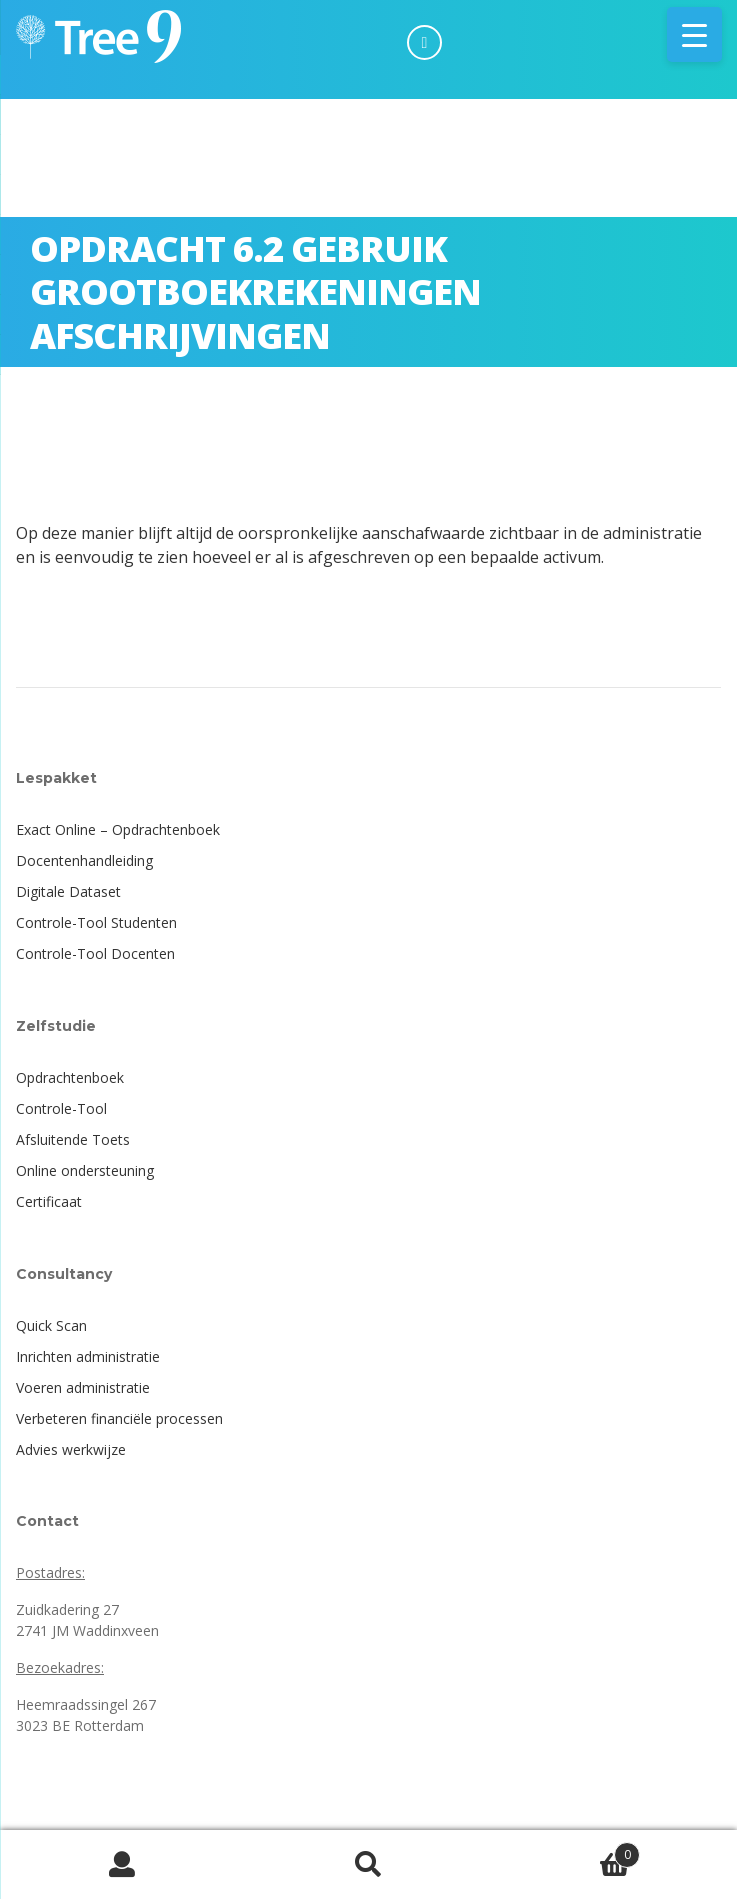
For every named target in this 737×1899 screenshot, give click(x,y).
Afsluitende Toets (73, 1139)
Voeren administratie (83, 1387)
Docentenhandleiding (84, 860)
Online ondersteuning (85, 1170)
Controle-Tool (61, 1108)
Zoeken (369, 1865)
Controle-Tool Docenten (95, 953)
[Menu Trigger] (694, 34)
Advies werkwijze (71, 1449)
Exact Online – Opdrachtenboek (118, 829)
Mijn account (123, 1865)
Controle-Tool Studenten (96, 922)
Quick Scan (51, 1325)
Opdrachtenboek (70, 1077)
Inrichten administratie (88, 1356)
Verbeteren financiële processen (119, 1418)
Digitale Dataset (68, 891)
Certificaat (49, 1201)
